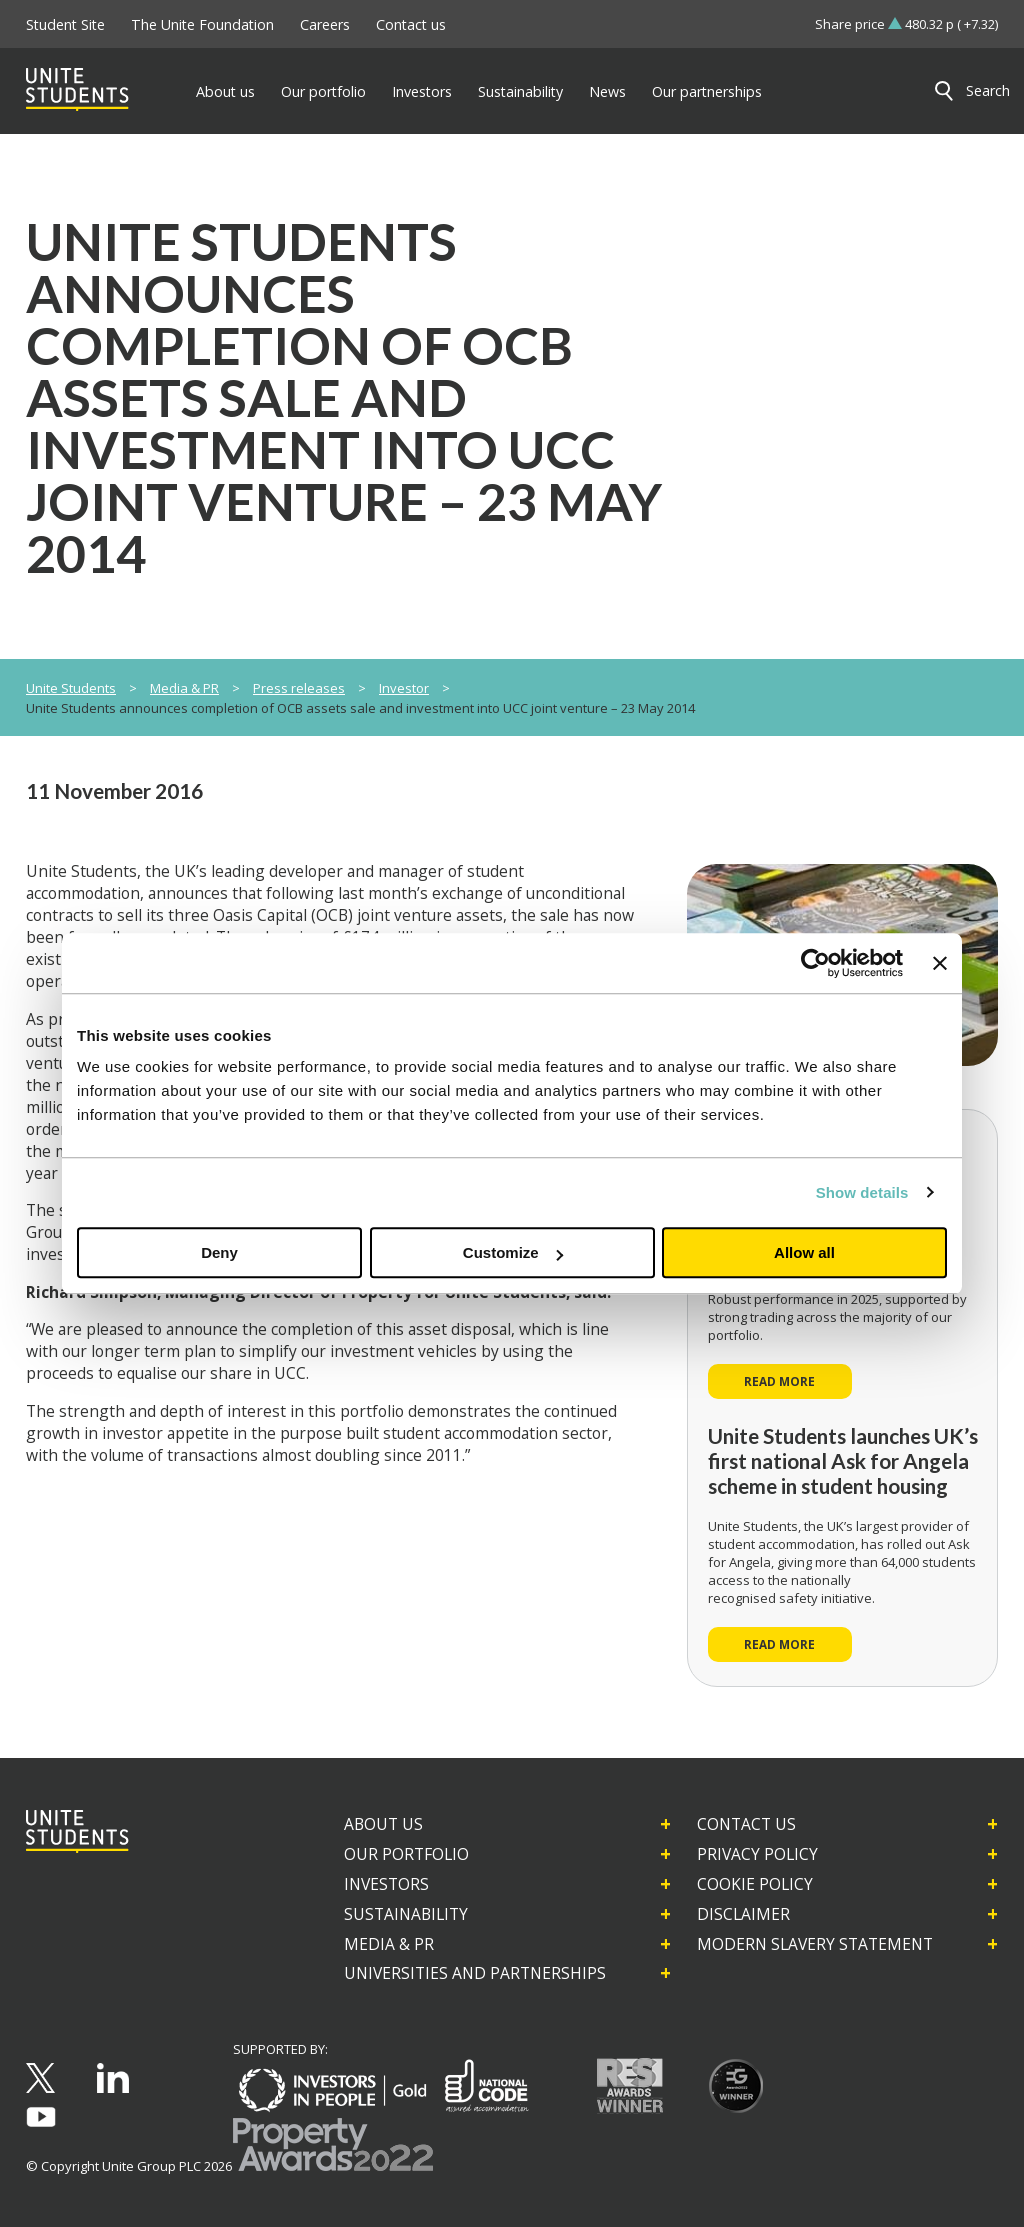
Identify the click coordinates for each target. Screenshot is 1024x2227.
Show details (862, 1192)
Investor (404, 688)
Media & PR (184, 688)
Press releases (299, 688)
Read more (779, 1381)
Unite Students (71, 688)
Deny (219, 1252)
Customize (513, 1252)
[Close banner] (940, 963)
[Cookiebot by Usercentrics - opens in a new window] (815, 963)
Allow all (804, 1252)
